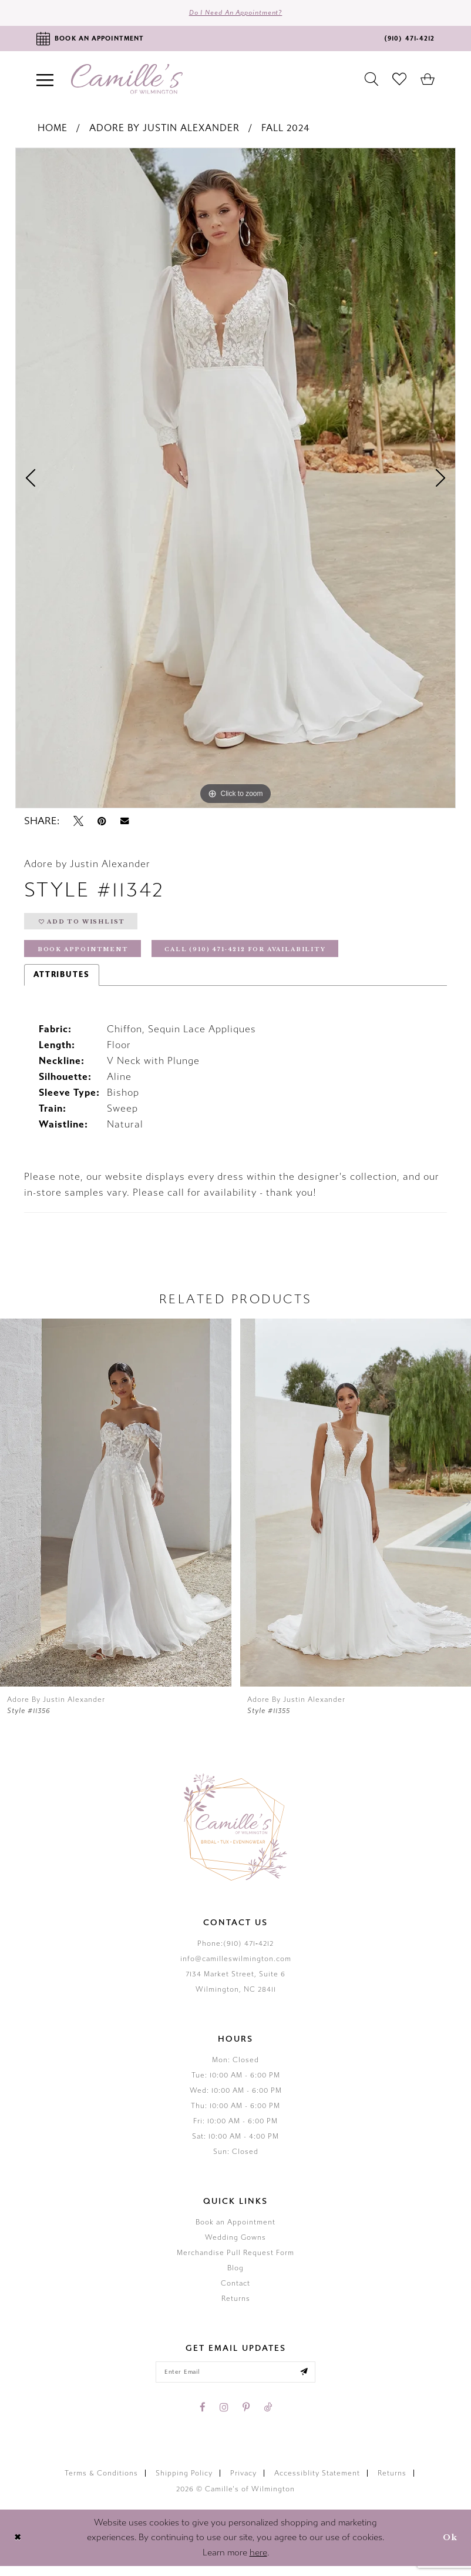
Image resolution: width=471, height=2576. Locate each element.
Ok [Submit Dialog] (448, 2547)
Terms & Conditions (101, 2483)
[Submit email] (311, 2381)
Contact (235, 2291)
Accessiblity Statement (317, 2483)
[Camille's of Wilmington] (127, 81)
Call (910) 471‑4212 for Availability (262, 956)
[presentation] (115, 1510)
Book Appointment (86, 956)
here (258, 2562)
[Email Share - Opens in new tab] (124, 823)
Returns (235, 2306)
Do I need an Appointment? (236, 14)
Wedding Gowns (235, 2245)
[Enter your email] (235, 2381)
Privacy (243, 2483)
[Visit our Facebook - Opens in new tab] (203, 2417)
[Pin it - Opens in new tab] (101, 823)
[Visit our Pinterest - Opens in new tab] (246, 2417)
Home (53, 130)
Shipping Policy (184, 2483)
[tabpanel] (235, 480)
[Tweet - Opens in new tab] (78, 823)
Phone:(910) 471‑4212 (235, 1951)
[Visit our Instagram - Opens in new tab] (224, 2417)
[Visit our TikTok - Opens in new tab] (268, 2417)
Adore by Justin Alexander (164, 130)
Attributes (61, 982)
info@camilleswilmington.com (235, 1966)
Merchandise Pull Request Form (235, 2260)
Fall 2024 (285, 130)
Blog (235, 2275)
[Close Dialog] (18, 2548)
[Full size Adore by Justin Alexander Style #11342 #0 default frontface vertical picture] (235, 480)
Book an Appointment (235, 2230)
